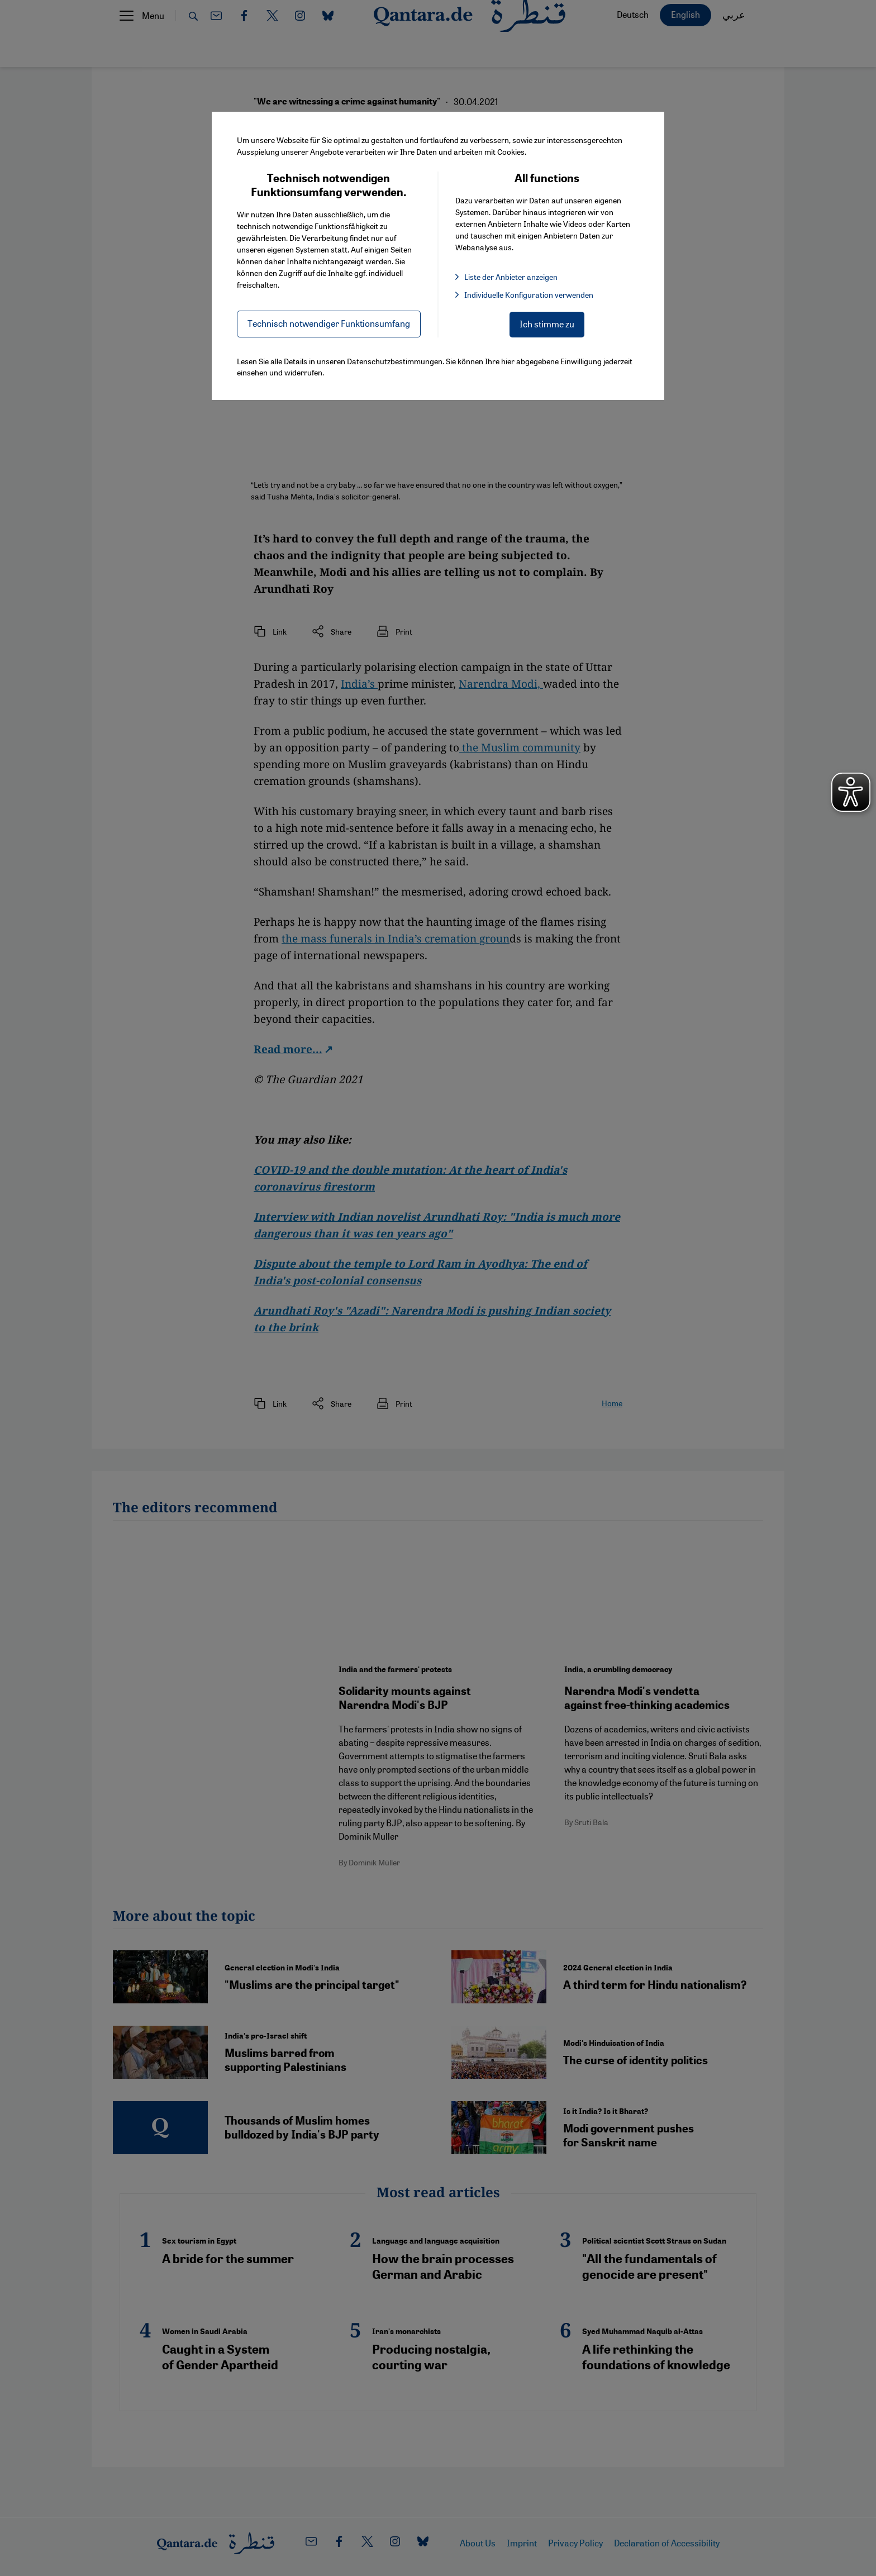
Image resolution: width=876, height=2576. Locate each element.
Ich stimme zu (547, 324)
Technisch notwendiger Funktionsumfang (328, 323)
